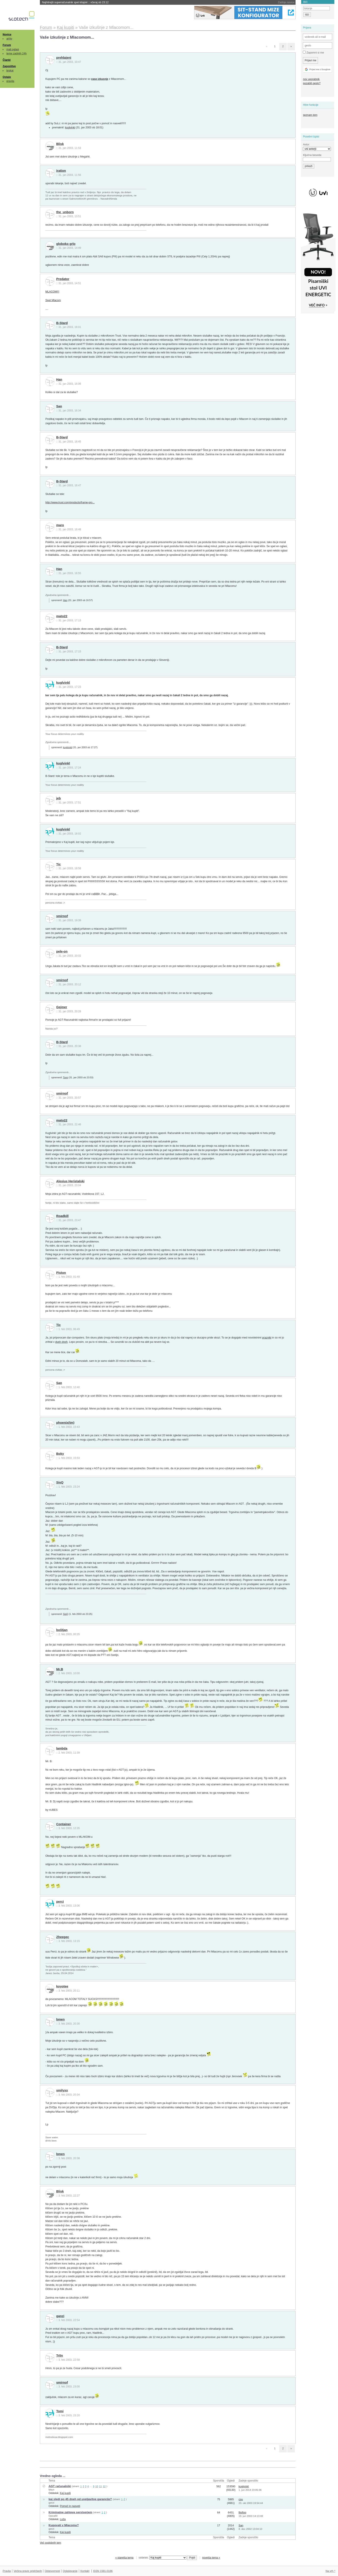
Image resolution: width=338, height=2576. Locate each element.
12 (104, 2486)
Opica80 (53, 2516)
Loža (63, 2519)
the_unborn (65, 212)
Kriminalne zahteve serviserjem (70, 2512)
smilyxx (62, 2090)
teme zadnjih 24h (16, 53)
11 (100, 2486)
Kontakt (84, 2571)
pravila (10, 81)
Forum (7, 45)
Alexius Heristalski (70, 1181)
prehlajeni (63, 57)
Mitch (51, 2489)
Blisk (60, 144)
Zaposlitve (9, 66)
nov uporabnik (311, 79)
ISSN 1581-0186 (103, 2571)
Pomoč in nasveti (70, 2506)
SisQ (60, 1482)
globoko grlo (65, 244)
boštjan (62, 1630)
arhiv (9, 38)
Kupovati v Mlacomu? (64, 2525)
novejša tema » (211, 2557)
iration (61, 170)
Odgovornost (52, 2571)
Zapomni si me (313, 52)
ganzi (60, 2316)
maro (60, 525)
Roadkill (62, 1216)
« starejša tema (124, 2557)
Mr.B (59, 1669)
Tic (58, 864)
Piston (61, 1272)
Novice (7, 34)
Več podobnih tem (50, 2542)
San (59, 406)
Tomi (65, 1077)
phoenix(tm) (65, 1422)
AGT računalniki (60, 2486)
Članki (7, 59)
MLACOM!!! (52, 291)
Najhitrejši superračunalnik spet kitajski (75, 2)
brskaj (10, 70)
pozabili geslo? (311, 83)
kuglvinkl (70, 127)
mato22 (61, 616)
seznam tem (310, 115)
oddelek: (162, 2557)
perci (60, 1901)
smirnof (62, 916)
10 (96, 2486)
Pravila (7, 2571)
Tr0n (59, 2355)
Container (63, 1824)
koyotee (62, 1986)
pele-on (62, 951)
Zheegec (62, 1937)
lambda (61, 1748)
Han (59, 379)
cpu (241, 2499)
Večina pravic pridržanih (28, 2571)
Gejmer (61, 1007)
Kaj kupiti (65, 2493)
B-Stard (62, 323)
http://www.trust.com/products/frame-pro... (70, 502)
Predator (62, 279)
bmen (60, 2019)
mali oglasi (12, 49)
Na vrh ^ (330, 2571)
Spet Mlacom (53, 300)
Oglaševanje (70, 2571)
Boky (60, 1453)
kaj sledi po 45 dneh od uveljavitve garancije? (80, 2499)
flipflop (242, 2512)
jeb (58, 798)
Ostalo (7, 77)
